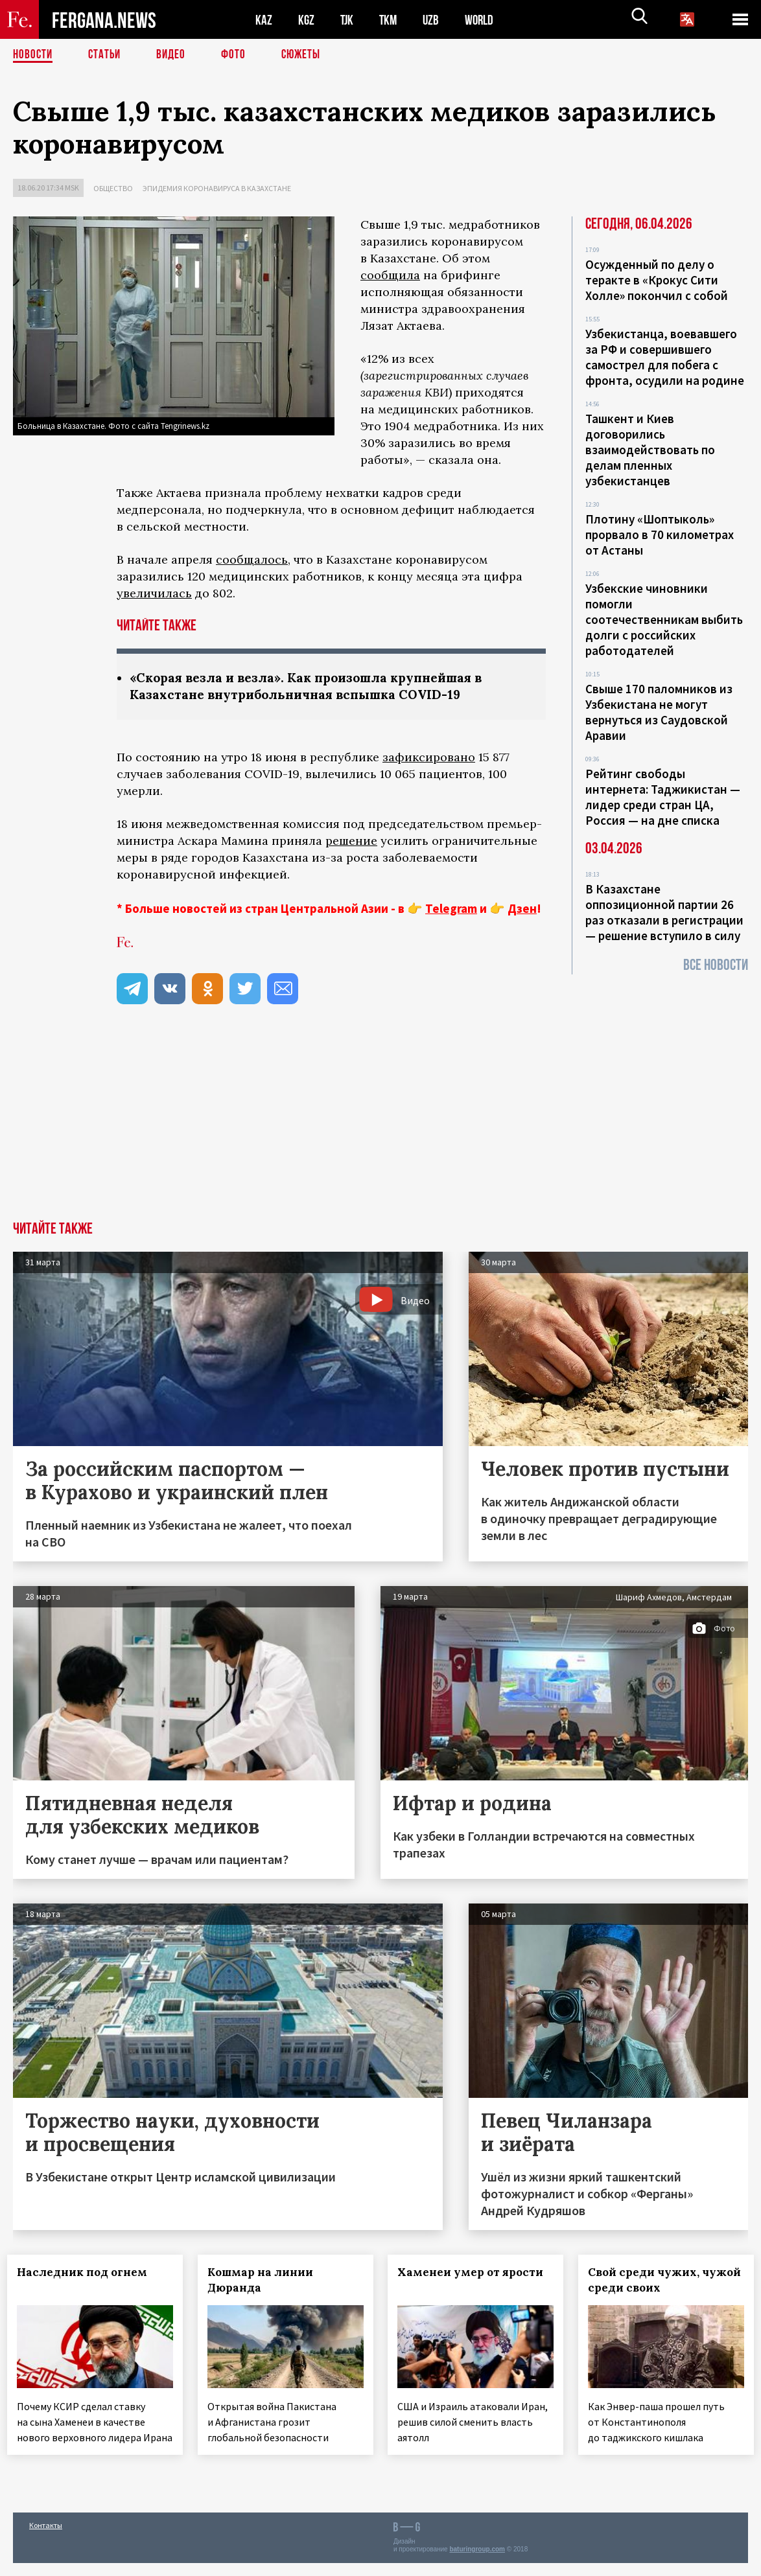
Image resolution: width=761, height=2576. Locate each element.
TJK (348, 20)
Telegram (451, 909)
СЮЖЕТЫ (308, 55)
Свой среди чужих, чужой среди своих (651, 2281)
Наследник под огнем (88, 2273)
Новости (33, 55)
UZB (434, 20)
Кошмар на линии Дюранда (266, 2281)
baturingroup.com (477, 2562)
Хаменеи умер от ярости (446, 2281)
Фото (239, 55)
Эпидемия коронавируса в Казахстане (217, 188)
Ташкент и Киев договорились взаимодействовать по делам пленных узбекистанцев (650, 450)
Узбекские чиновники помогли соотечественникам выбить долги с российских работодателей (664, 619)
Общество (113, 188)
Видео (175, 55)
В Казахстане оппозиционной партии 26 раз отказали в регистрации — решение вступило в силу (664, 912)
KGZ (306, 20)
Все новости (715, 965)
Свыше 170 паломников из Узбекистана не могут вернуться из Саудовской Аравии (658, 712)
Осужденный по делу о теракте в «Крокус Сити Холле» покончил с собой (656, 280)
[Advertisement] (380, 1125)
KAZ (263, 20)
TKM (390, 20)
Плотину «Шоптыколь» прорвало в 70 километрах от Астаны (659, 534)
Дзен (522, 909)
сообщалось (252, 559)
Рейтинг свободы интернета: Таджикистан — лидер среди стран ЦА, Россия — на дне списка (662, 797)
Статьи (107, 55)
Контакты (45, 2538)
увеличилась (154, 593)
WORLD (483, 20)
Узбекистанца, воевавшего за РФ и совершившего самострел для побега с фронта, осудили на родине (664, 357)
